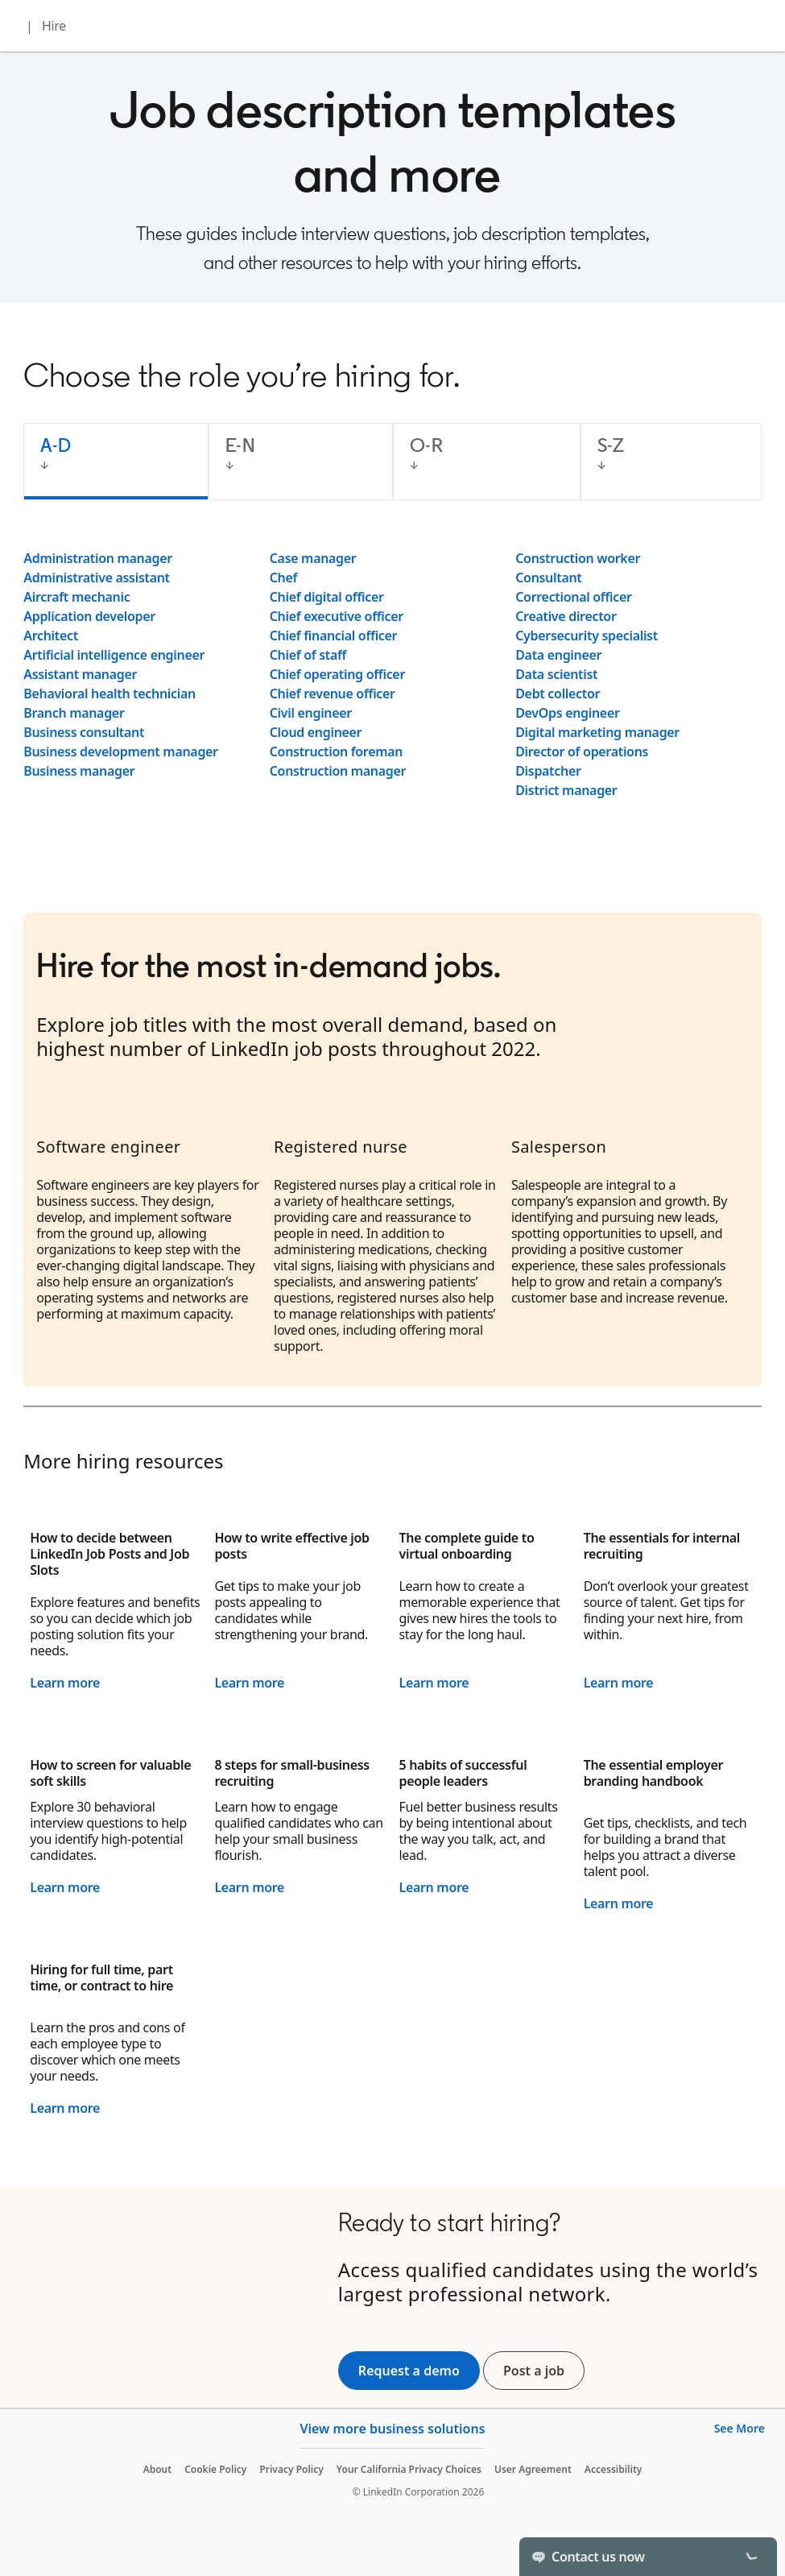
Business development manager (120, 751)
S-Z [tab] (610, 445)
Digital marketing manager (597, 732)
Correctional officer (573, 597)
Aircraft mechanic (76, 597)
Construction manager (338, 771)
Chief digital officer (327, 597)
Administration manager (97, 558)
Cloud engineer (316, 732)
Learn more (65, 1683)
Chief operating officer (337, 674)
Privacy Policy (291, 2469)
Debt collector (557, 693)
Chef (283, 577)
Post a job (544, 2370)
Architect (50, 635)
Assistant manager (80, 674)
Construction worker (577, 558)
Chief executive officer (336, 616)
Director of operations (581, 751)
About (157, 2469)
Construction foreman (336, 751)
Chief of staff (308, 655)
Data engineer (558, 655)
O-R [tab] (426, 445)
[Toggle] (751, 2557)
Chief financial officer (334, 635)
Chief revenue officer (332, 693)
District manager (566, 790)
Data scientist (556, 674)
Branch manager (73, 713)
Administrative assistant (96, 577)
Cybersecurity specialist (586, 635)
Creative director (565, 616)
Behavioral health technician (109, 693)
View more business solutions (392, 2428)
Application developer (89, 616)
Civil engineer (311, 713)
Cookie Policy (215, 2469)
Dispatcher (547, 771)
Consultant (548, 577)
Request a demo (409, 2370)
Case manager (313, 558)
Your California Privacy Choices (409, 2469)
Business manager (78, 771)
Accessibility (613, 2469)
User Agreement (533, 2469)
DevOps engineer (567, 713)
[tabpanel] (392, 674)
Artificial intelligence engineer (114, 655)
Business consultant (83, 732)
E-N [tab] (240, 445)
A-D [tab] (55, 445)
